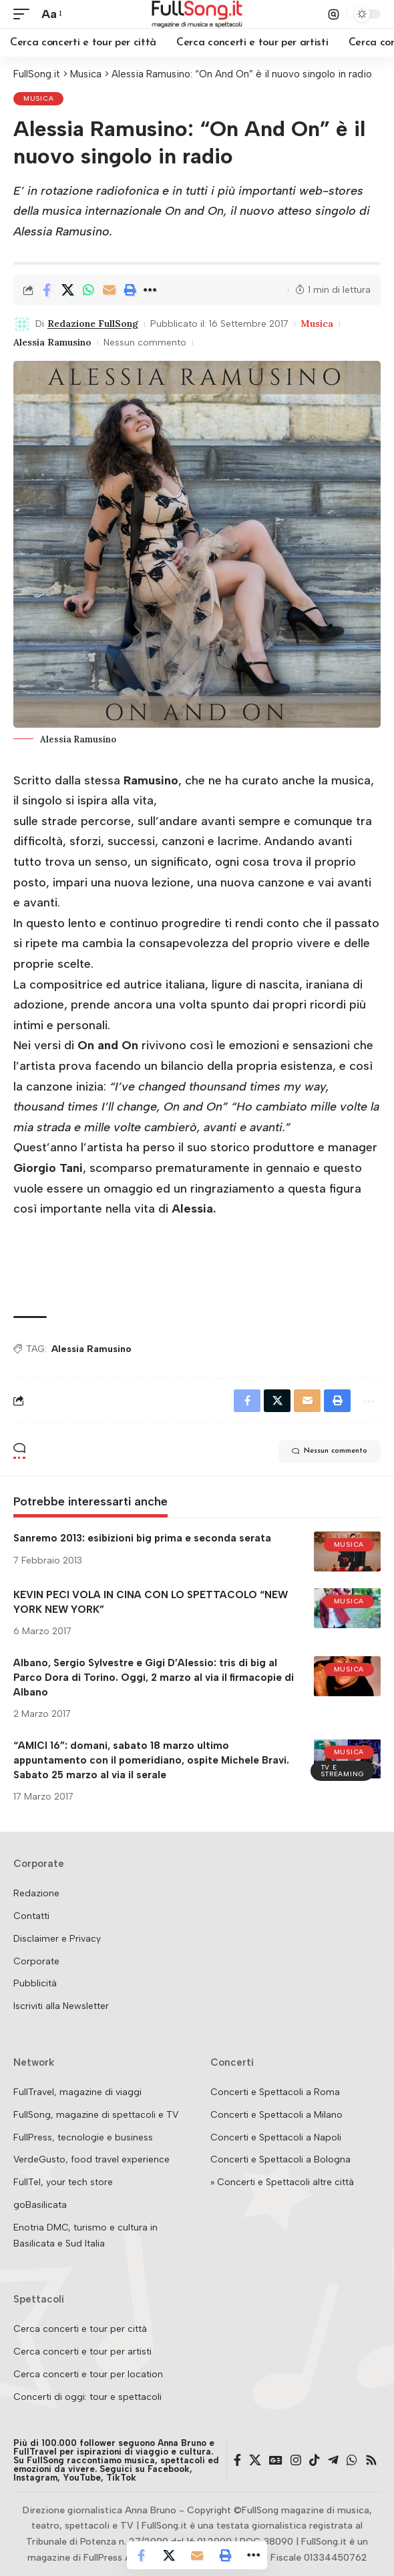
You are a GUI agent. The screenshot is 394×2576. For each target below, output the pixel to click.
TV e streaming (342, 1770)
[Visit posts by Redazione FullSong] (22, 324)
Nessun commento (145, 342)
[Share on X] (67, 290)
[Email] (109, 290)
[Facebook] (237, 2460)
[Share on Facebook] (46, 290)
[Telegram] (333, 2460)
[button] (24, 14)
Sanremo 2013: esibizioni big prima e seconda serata (142, 1538)
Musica (38, 98)
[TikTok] (314, 2460)
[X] (255, 2460)
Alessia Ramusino (52, 342)
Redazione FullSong (92, 323)
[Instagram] (296, 2460)
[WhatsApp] (352, 2460)
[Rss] (371, 2460)
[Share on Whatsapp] (88, 290)
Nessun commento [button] (329, 1451)
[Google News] (276, 2460)
